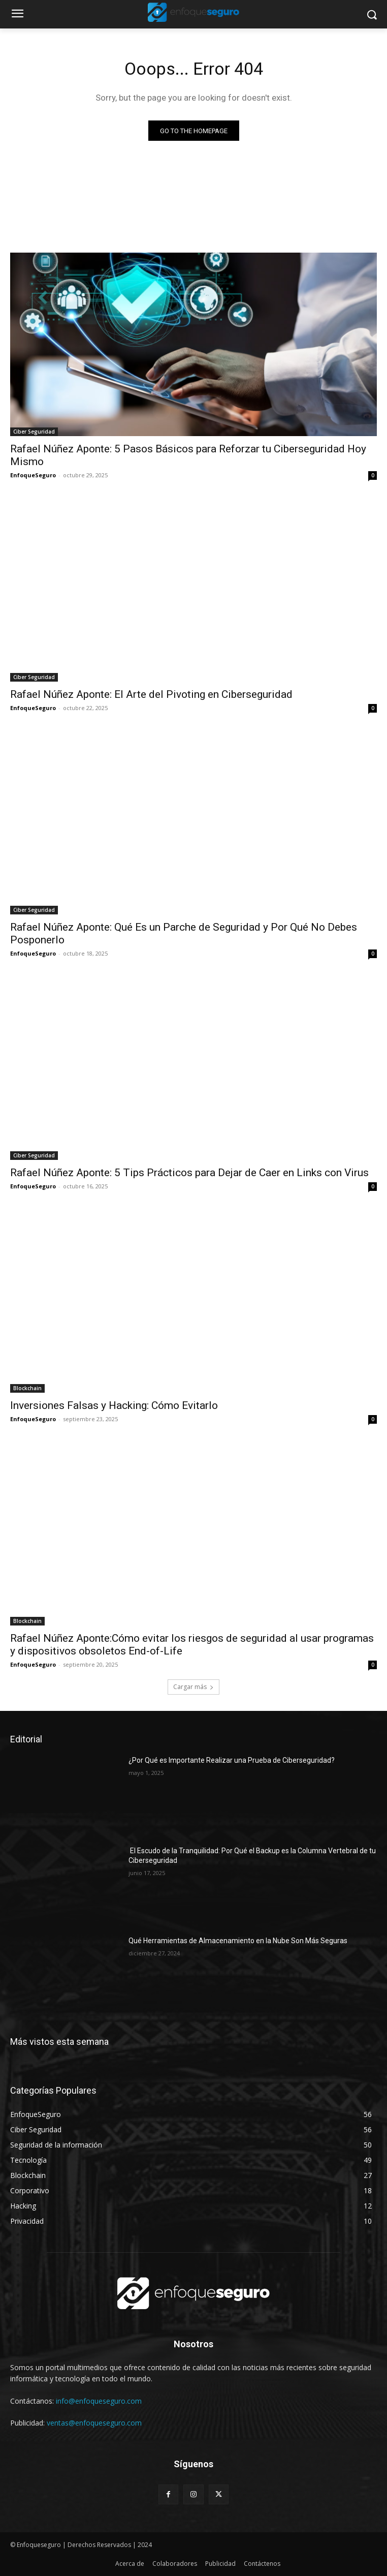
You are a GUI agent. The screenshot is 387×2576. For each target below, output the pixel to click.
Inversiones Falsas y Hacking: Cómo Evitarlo (114, 1405)
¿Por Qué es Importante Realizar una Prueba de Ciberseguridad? (231, 1760)
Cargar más (193, 1686)
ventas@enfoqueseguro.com (94, 2423)
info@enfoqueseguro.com (99, 2401)
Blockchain (27, 1388)
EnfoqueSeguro (33, 475)
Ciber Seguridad (34, 431)
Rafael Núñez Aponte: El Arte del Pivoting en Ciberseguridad (152, 694)
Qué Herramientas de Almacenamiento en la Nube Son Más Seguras (237, 1941)
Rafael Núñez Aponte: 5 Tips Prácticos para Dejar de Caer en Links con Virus (189, 1173)
